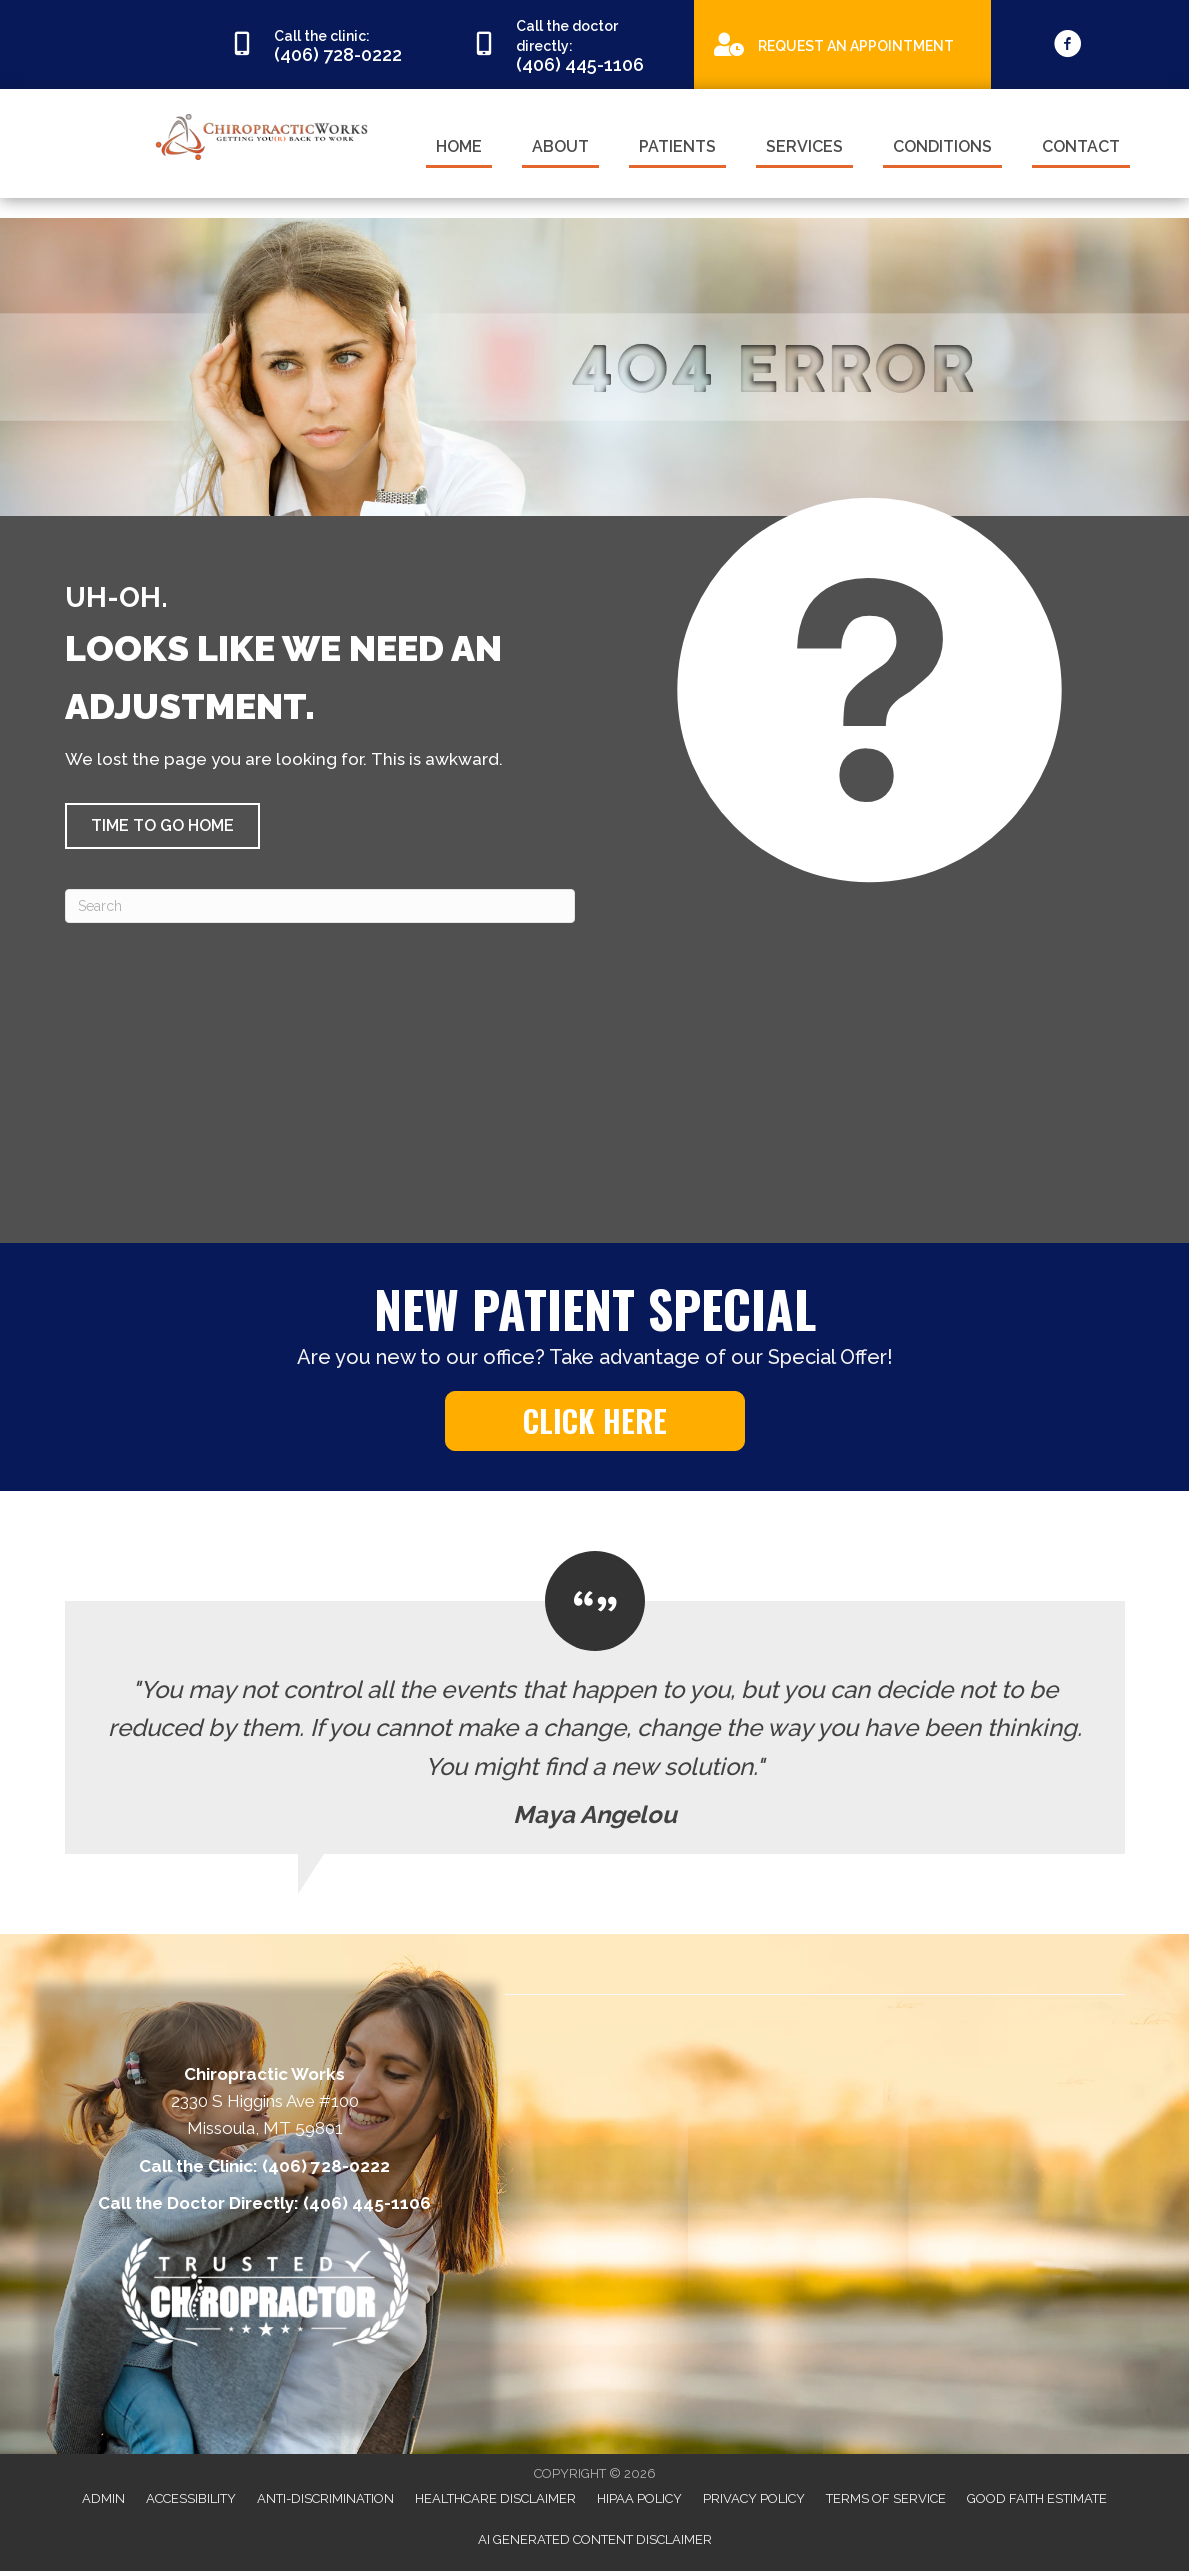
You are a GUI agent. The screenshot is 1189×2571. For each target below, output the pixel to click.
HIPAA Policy (639, 2498)
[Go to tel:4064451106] (573, 44)
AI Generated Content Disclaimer (595, 2539)
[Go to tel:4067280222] (331, 45)
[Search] (320, 906)
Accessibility (191, 2498)
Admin (103, 2498)
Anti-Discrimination (325, 2498)
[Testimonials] (595, 1703)
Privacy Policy (754, 2498)
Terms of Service (886, 2498)
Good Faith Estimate (1037, 2498)
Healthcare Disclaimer (495, 2498)
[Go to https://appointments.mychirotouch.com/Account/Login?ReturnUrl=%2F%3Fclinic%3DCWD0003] (842, 43)
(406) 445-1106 (367, 2203)
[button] (162, 826)
